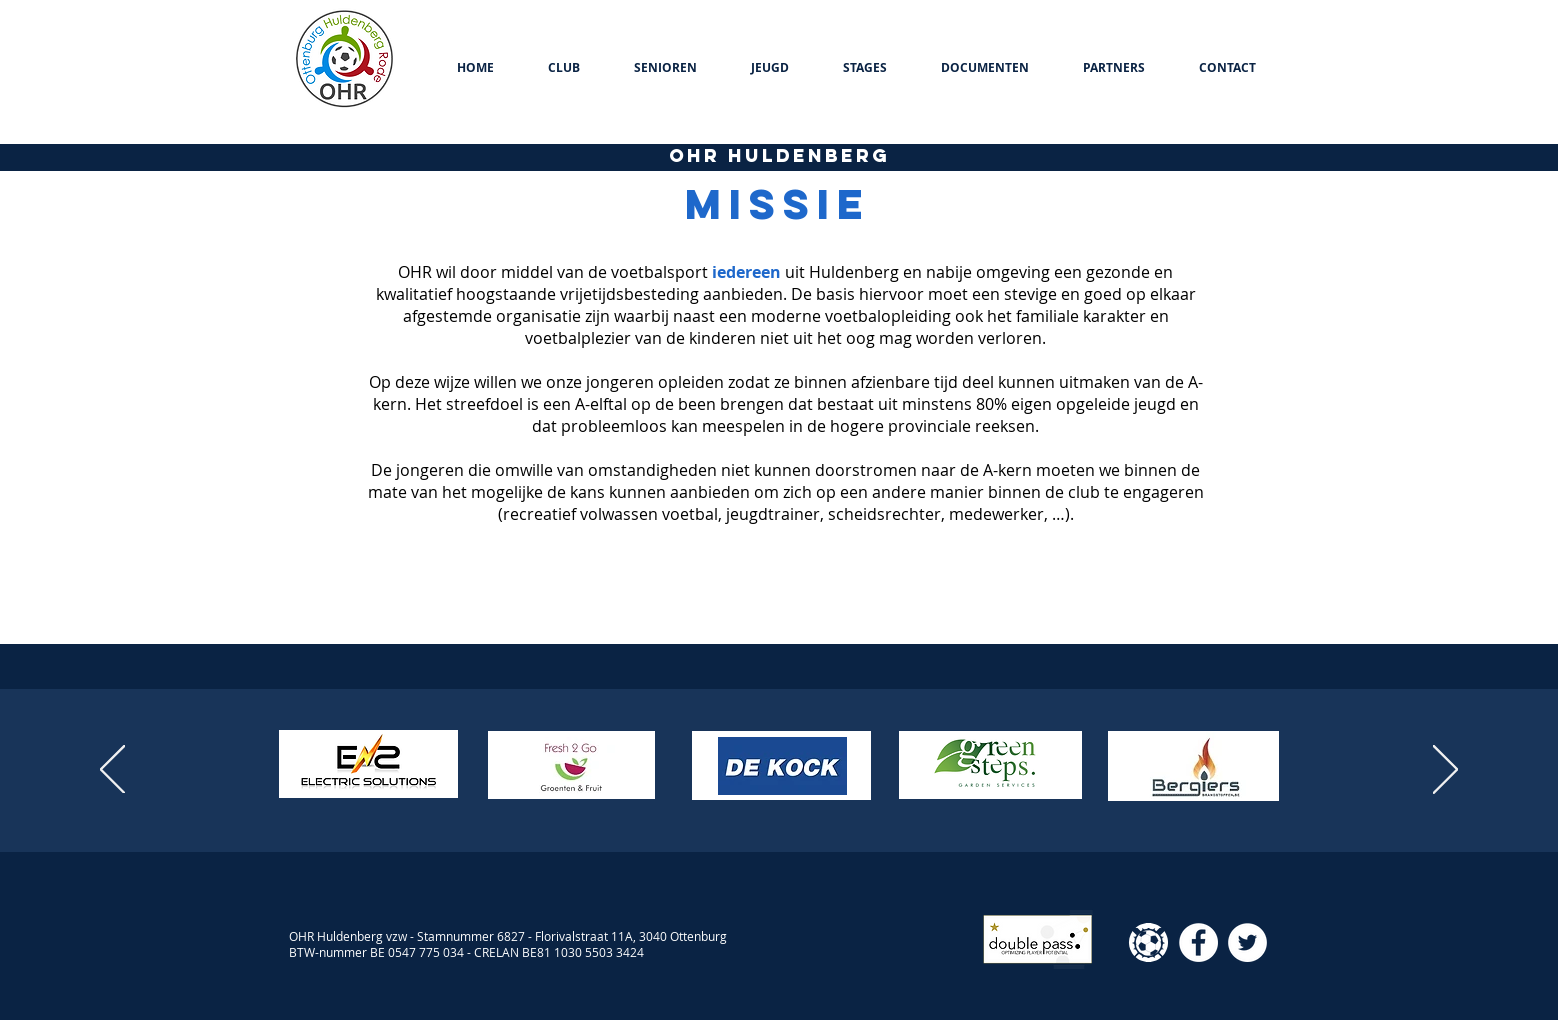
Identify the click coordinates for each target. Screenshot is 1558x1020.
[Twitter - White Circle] (1247, 942)
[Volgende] (1445, 771)
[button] (564, 68)
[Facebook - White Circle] (1198, 942)
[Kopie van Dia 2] (788, 802)
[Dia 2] (770, 802)
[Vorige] (112, 771)
